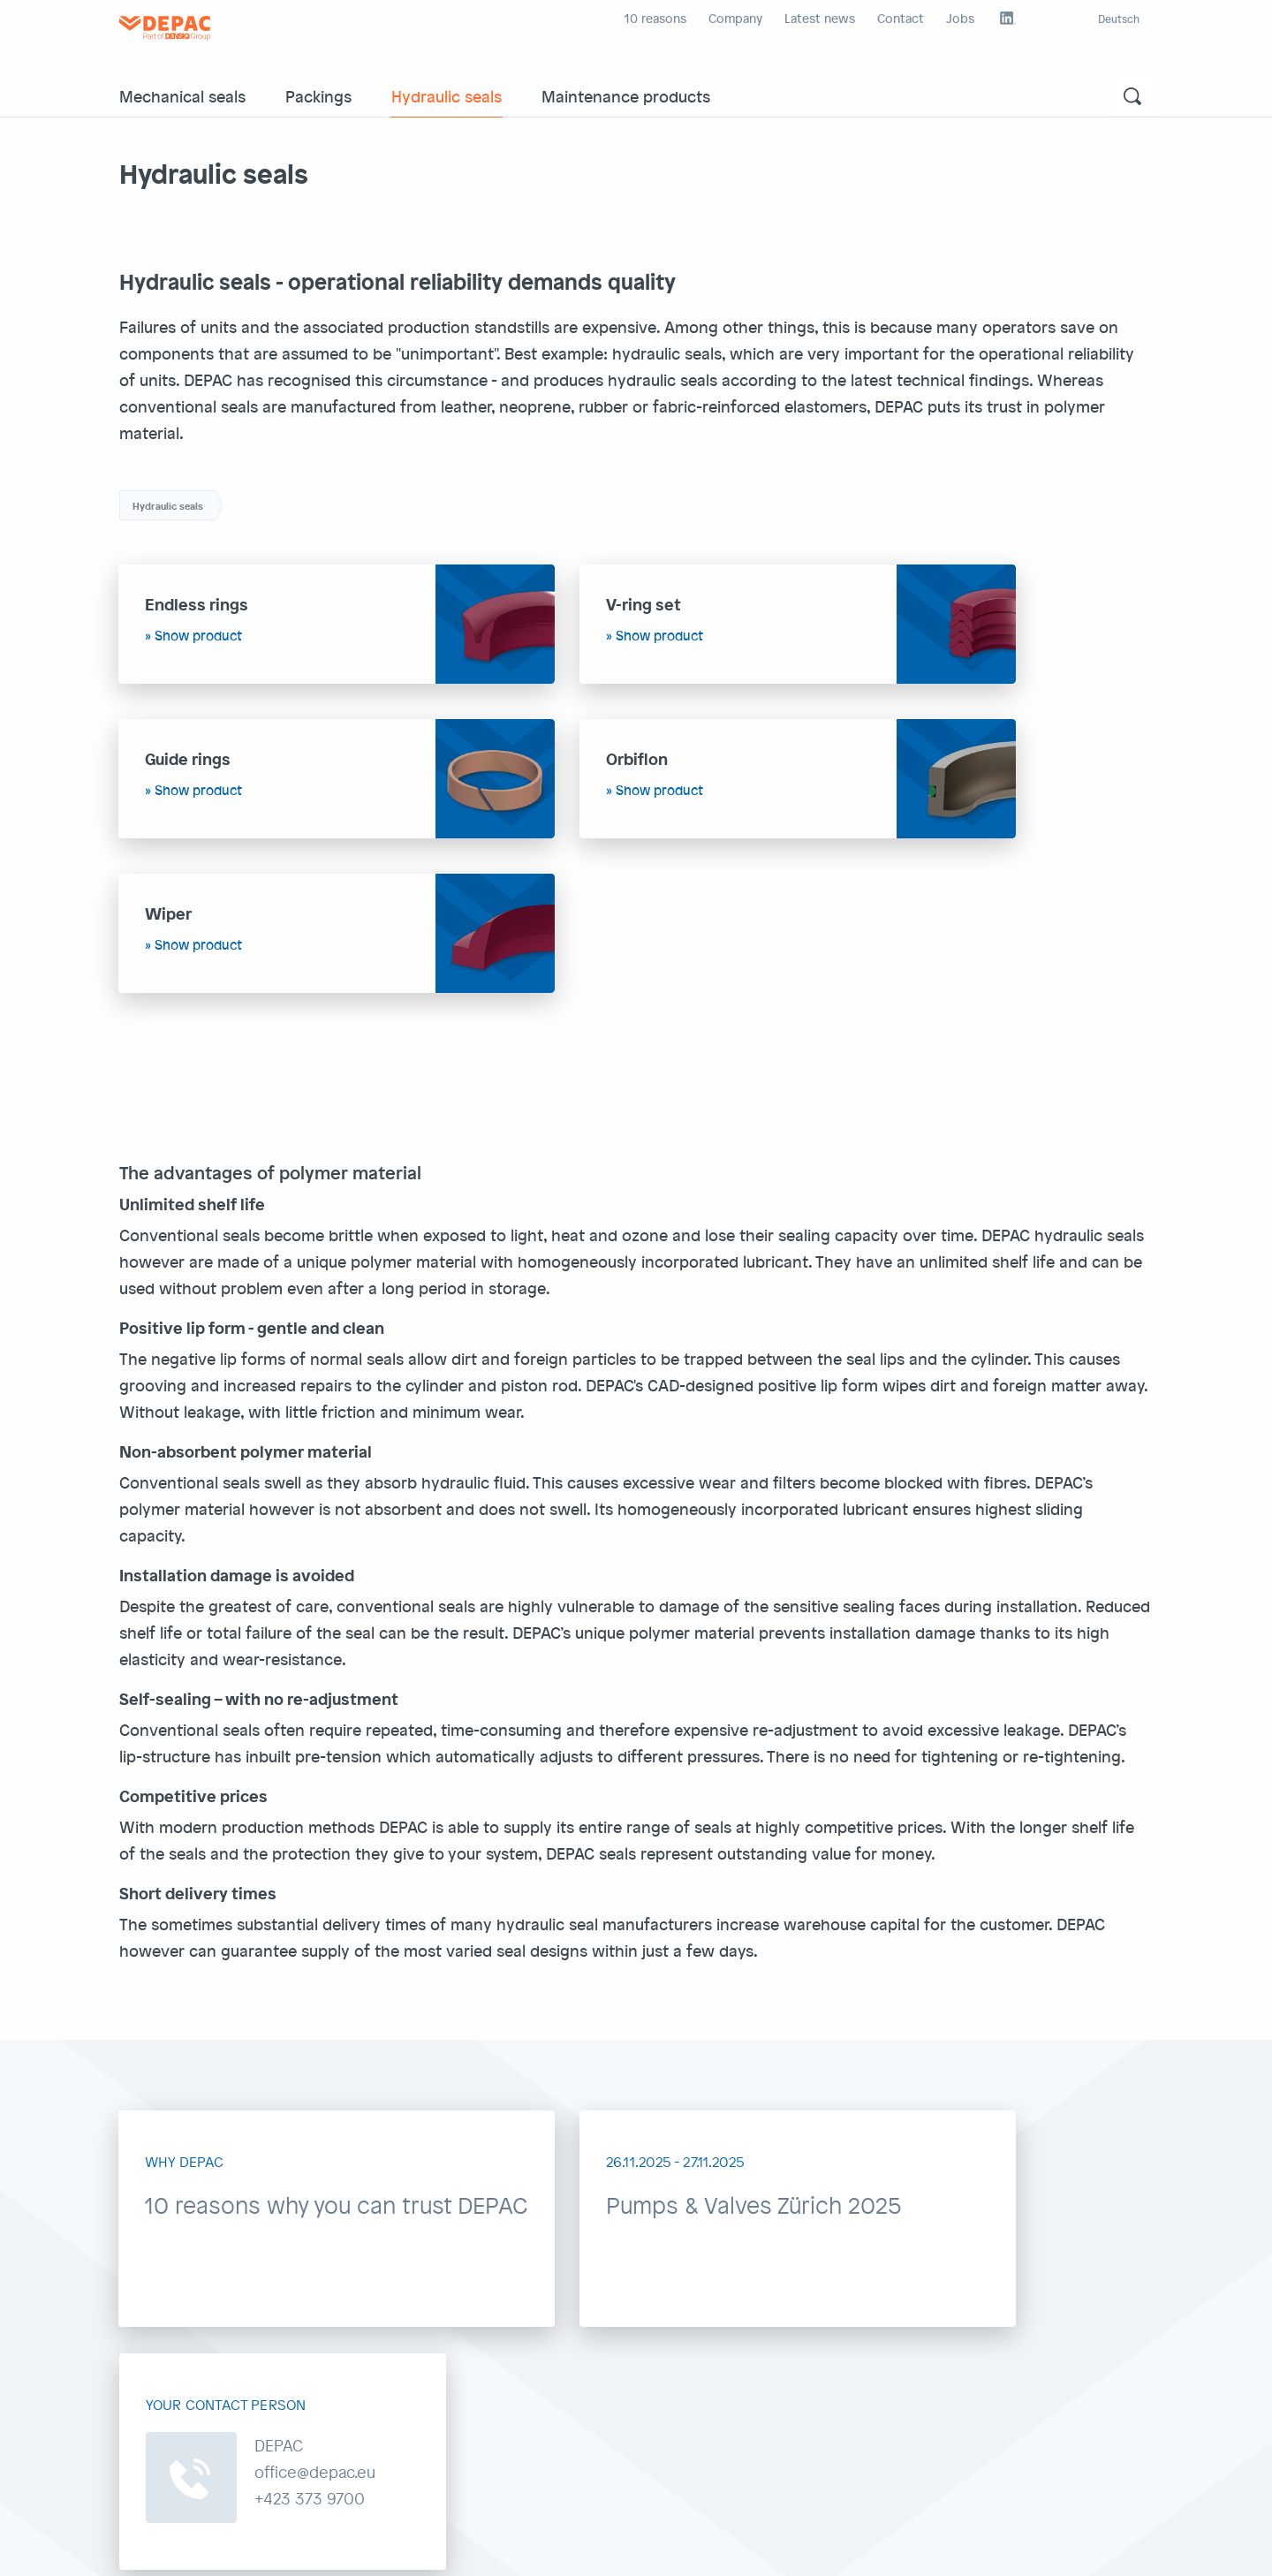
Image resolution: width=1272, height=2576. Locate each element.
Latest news (819, 18)
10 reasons (655, 18)
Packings (318, 96)
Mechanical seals (182, 96)
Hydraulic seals (446, 96)
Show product (199, 635)
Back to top (1100, 2549)
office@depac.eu (531, 2338)
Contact (900, 18)
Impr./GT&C (152, 2549)
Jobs (960, 18)
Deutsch (1119, 18)
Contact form (1020, 2415)
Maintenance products (625, 96)
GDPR (211, 2549)
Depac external (421, 2549)
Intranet (497, 2549)
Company (735, 18)
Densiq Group (569, 2549)
